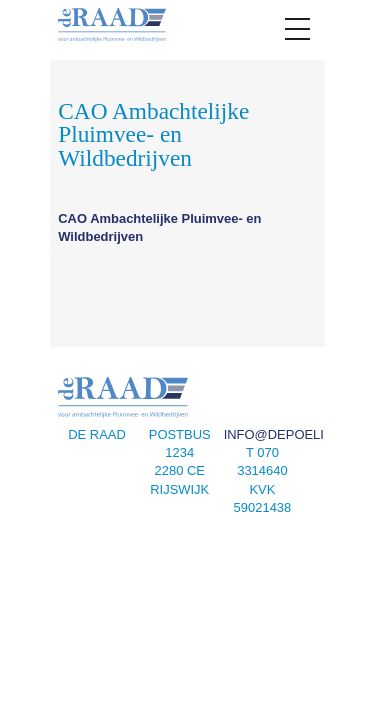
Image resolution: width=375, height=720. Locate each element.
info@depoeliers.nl (297, 434)
